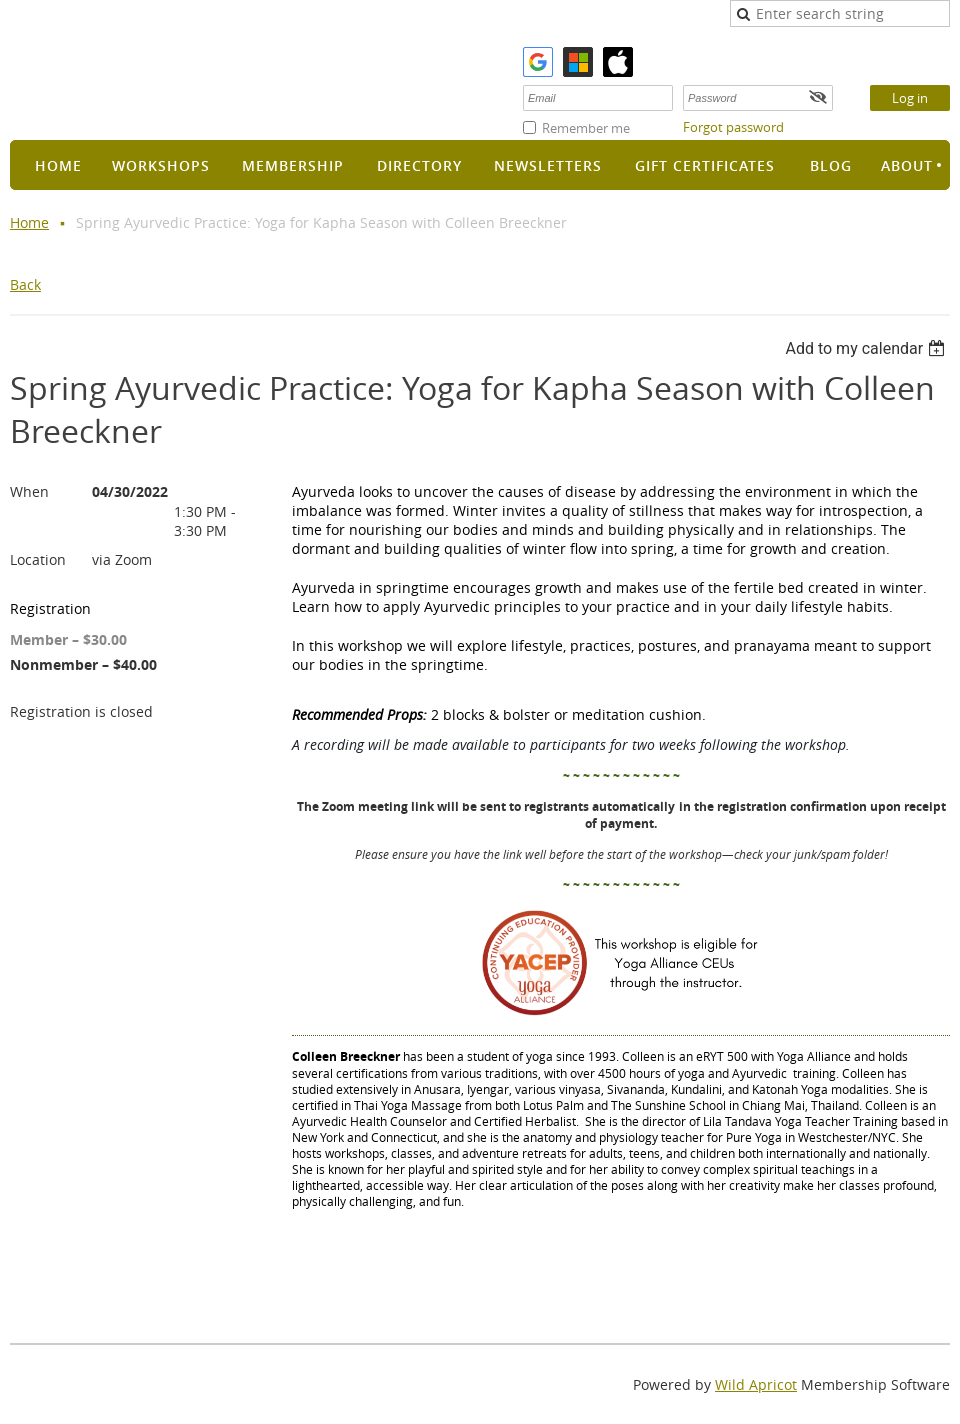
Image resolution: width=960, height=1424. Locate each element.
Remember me (586, 128)
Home (29, 222)
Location (38, 559)
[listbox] (867, 348)
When (29, 491)
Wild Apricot (756, 1384)
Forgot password (733, 127)
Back (25, 284)
